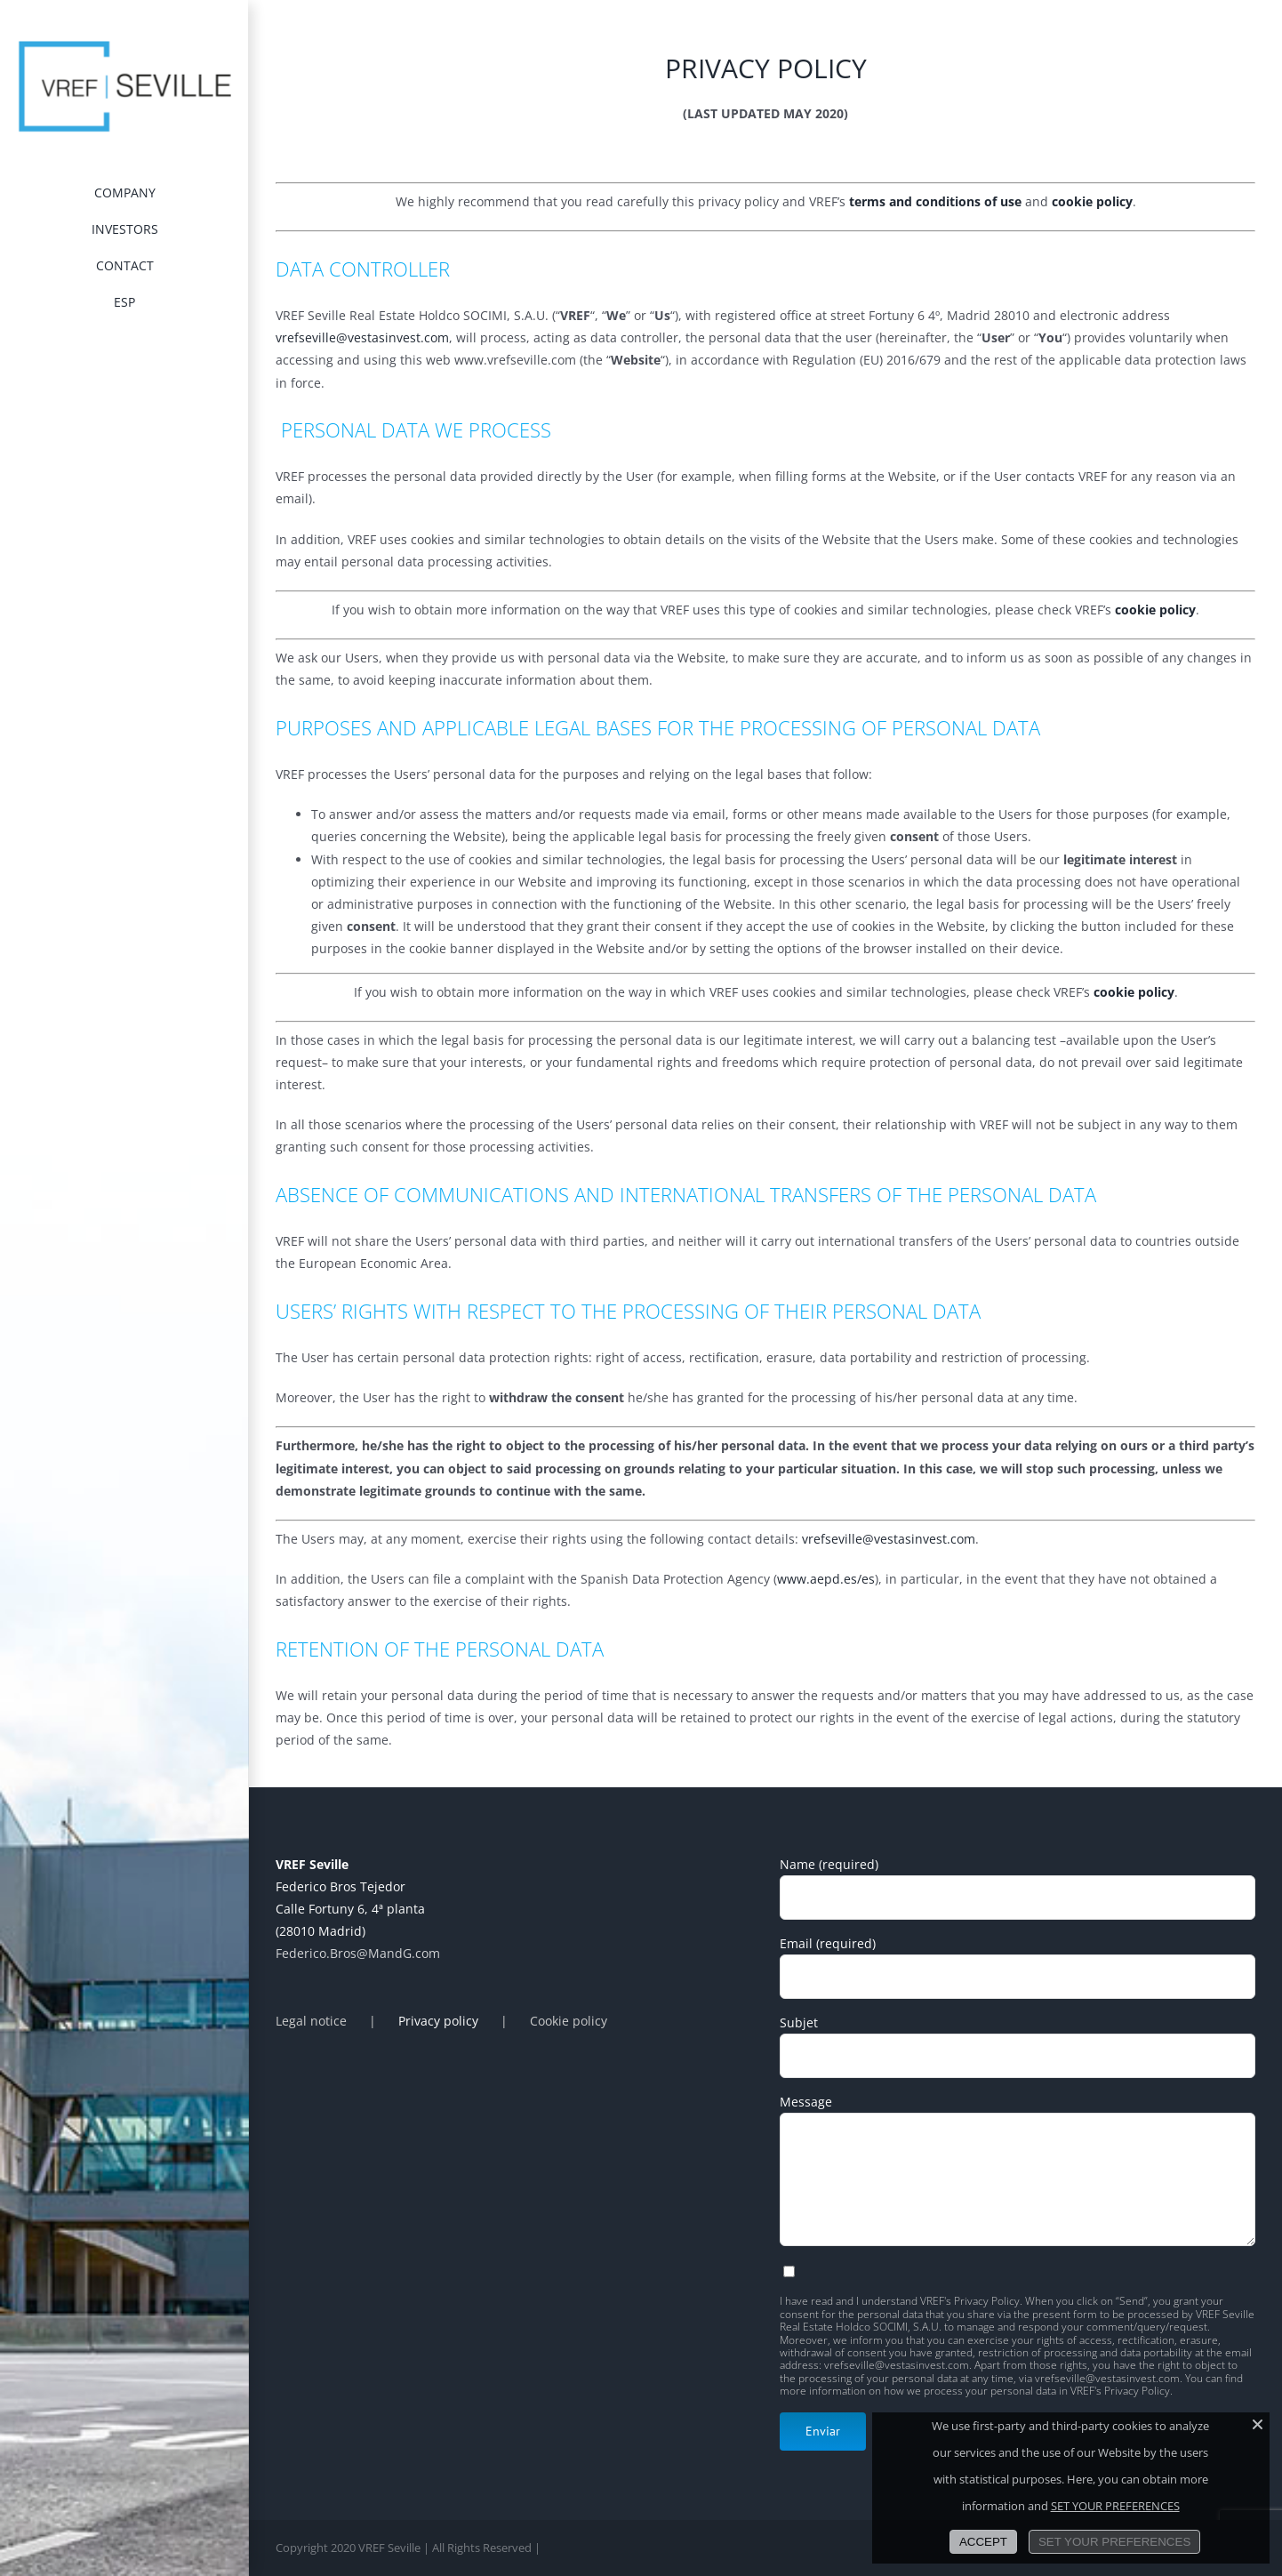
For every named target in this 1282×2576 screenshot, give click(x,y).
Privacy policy (438, 2020)
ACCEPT (983, 2541)
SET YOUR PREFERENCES (1115, 2506)
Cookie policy (568, 2020)
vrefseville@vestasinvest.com (362, 337)
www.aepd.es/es (826, 1578)
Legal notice (311, 2020)
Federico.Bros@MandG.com (358, 1953)
